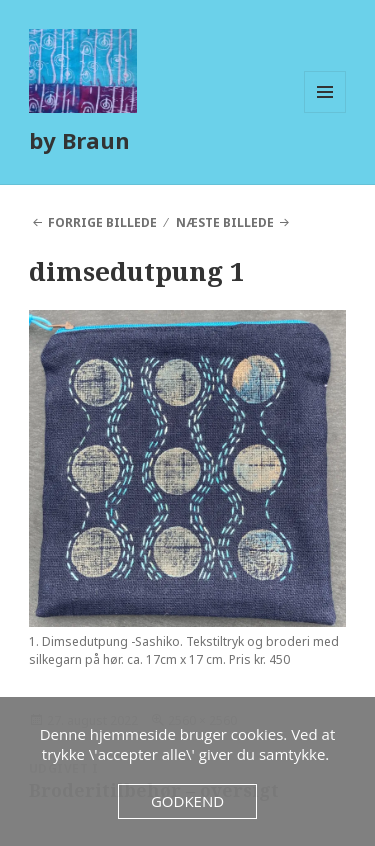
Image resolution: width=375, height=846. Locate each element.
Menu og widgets (325, 112)
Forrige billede (102, 222)
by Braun (79, 140)
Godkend (187, 801)
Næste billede (225, 222)
